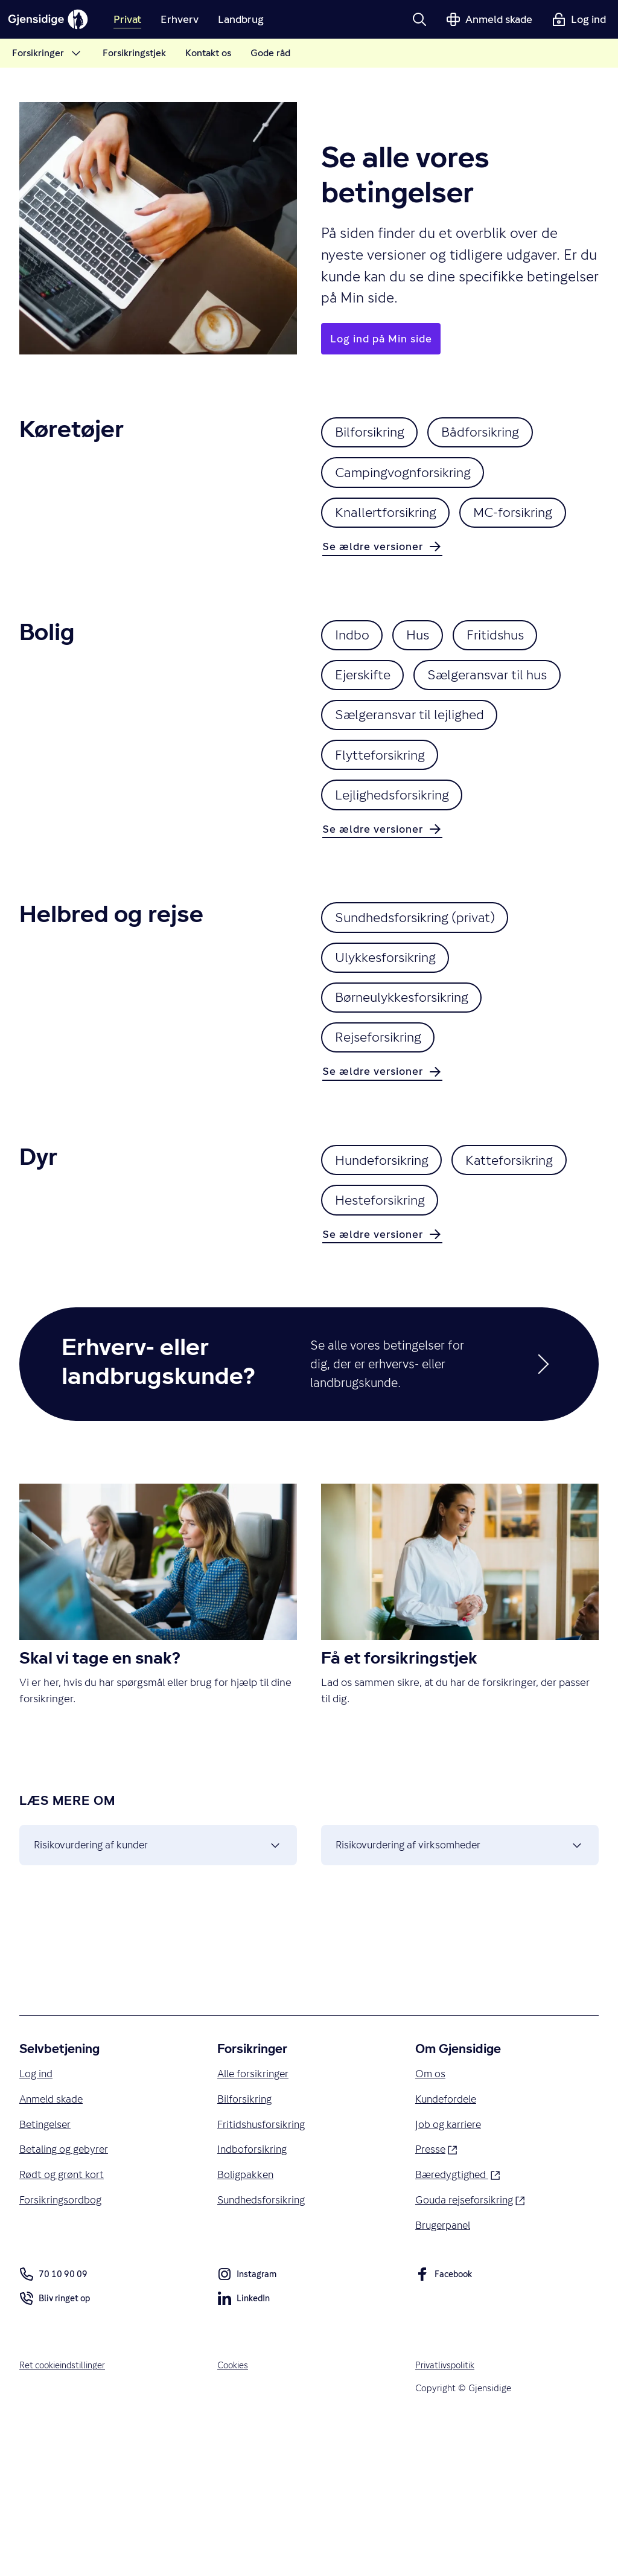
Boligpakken (246, 2324)
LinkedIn (244, 2452)
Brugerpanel (444, 2375)
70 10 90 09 (53, 2425)
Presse (437, 2297)
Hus (427, 690)
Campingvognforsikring (411, 477)
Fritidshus (512, 690)
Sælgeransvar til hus (503, 733)
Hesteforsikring (522, 1289)
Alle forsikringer (254, 2220)
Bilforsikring (375, 434)
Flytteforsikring (386, 820)
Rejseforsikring (384, 1120)
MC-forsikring (380, 564)
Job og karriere (449, 2272)
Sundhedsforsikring (263, 2350)
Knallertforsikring (392, 521)
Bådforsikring (497, 434)
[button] (419, 19)
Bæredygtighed (460, 2323)
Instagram (247, 2427)
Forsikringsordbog (61, 2350)
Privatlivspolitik (447, 2516)
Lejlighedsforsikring (399, 864)
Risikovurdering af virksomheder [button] (460, 1989)
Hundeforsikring (388, 1246)
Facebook (445, 2427)
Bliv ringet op (55, 2452)
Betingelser (46, 2272)
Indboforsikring (253, 2298)
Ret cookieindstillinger (64, 2516)
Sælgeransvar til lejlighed (417, 777)
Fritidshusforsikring (262, 2272)
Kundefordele (447, 2246)
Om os (430, 2220)
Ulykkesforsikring (392, 1033)
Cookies (233, 2516)
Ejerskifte (367, 733)
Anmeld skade (52, 2246)
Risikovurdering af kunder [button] (158, 1989)
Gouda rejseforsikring (472, 2349)
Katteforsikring (384, 1289)
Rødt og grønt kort (62, 2324)
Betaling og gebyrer (66, 2298)
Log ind (36, 2220)
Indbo (355, 690)
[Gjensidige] (54, 19)
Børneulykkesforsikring (410, 1076)
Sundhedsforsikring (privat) (424, 989)
